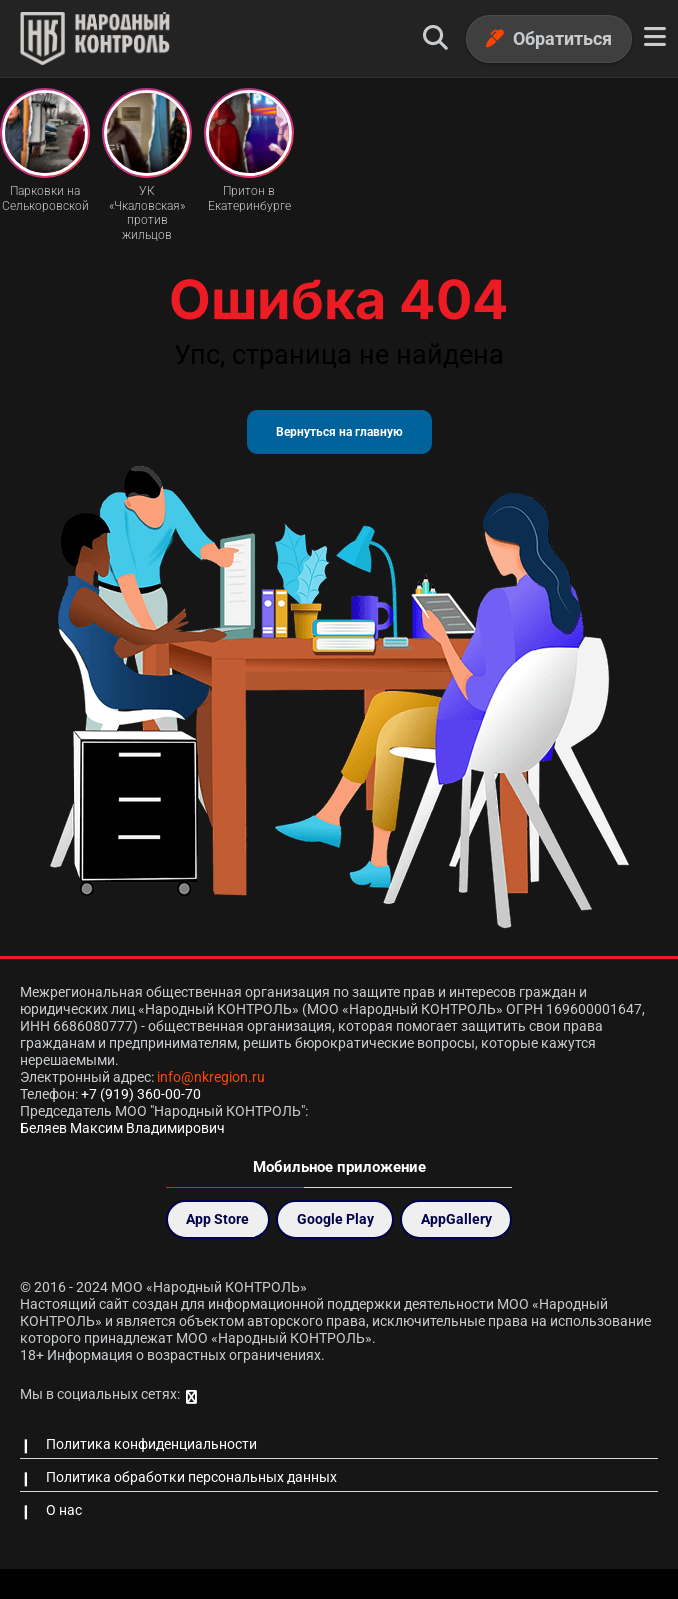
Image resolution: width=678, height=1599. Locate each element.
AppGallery (456, 1219)
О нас (64, 1510)
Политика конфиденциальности (151, 1444)
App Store (217, 1219)
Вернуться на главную (339, 432)
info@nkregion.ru (211, 1077)
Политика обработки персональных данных (191, 1477)
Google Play (335, 1219)
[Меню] (655, 37)
